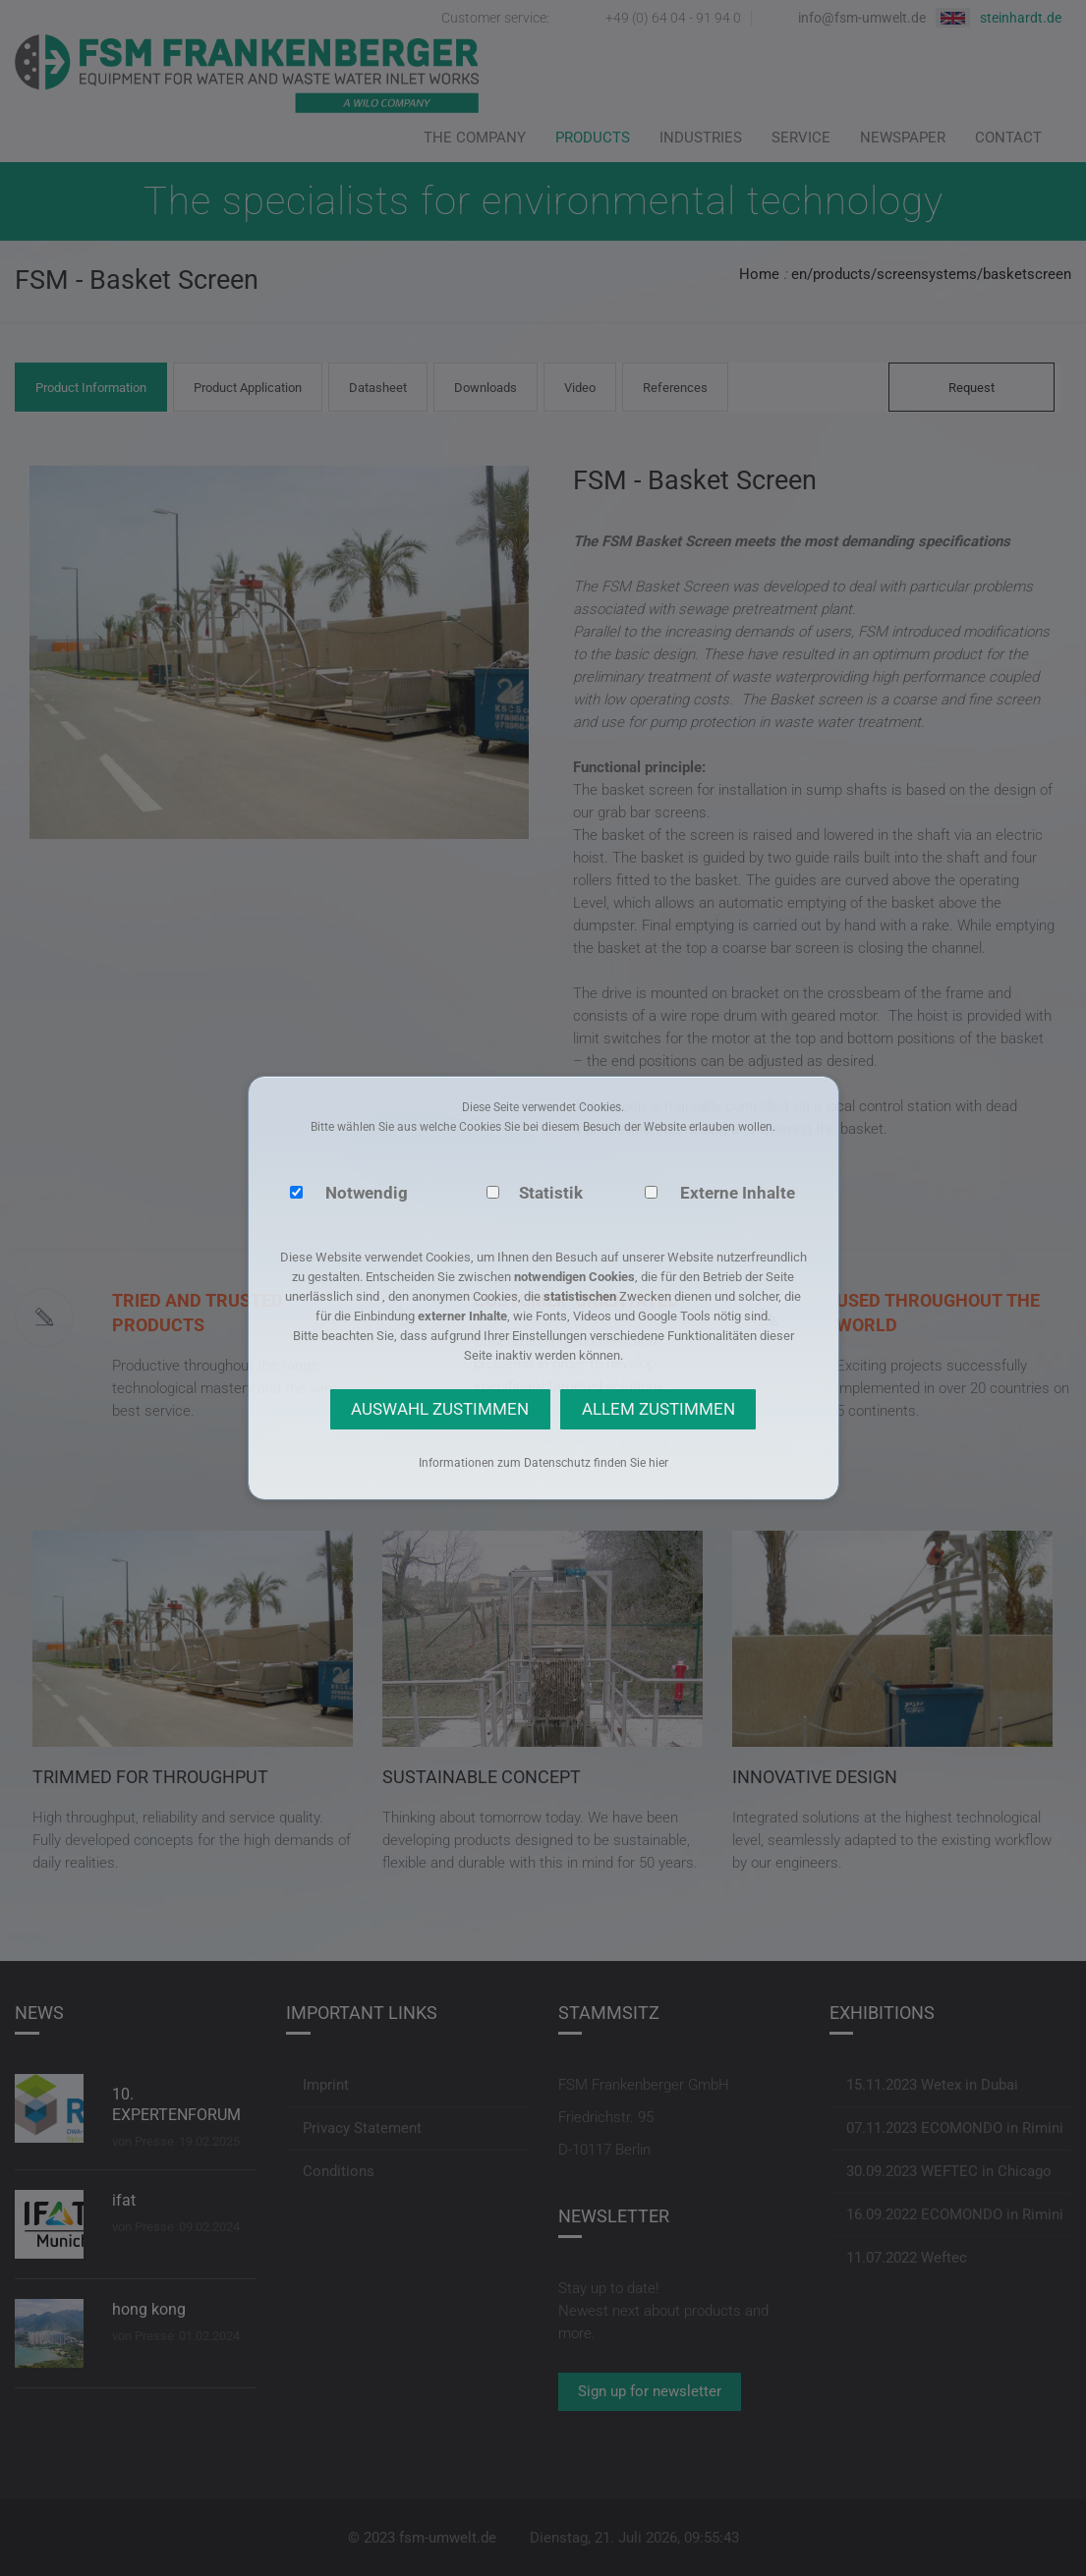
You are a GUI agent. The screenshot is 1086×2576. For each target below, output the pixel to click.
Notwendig (366, 1193)
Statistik (551, 1193)
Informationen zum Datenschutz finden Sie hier (543, 1463)
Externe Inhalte (737, 1193)
